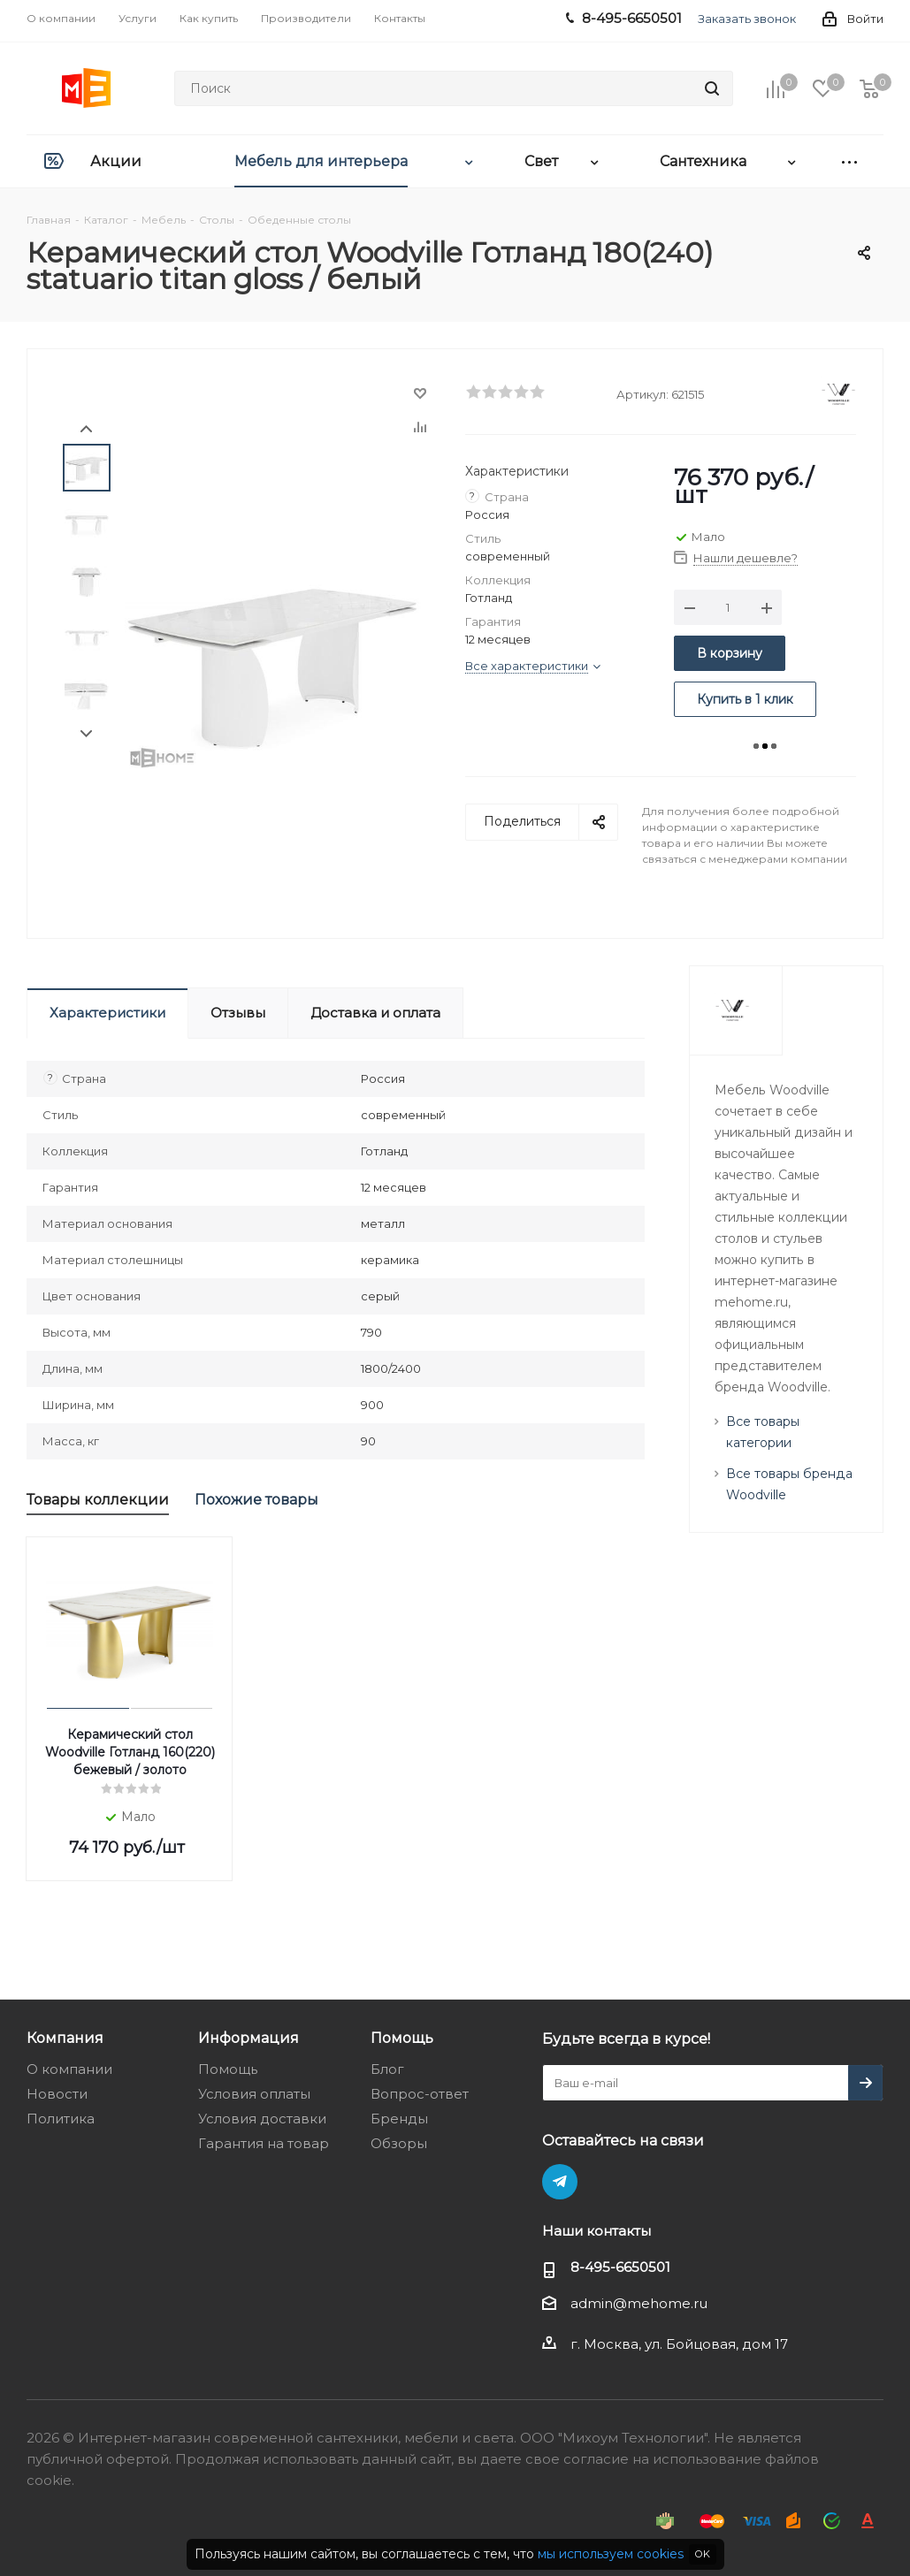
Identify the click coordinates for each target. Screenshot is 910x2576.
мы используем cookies (611, 2554)
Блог (387, 2069)
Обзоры (399, 2143)
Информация (248, 2037)
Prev (86, 429)
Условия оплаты (254, 2093)
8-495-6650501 (620, 2267)
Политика (61, 2118)
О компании (69, 2069)
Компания (65, 2037)
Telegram (559, 2181)
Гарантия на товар (263, 2143)
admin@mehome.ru (638, 2303)
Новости (57, 2093)
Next (86, 734)
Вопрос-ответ (420, 2093)
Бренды (399, 2118)
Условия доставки (262, 2118)
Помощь (227, 2069)
